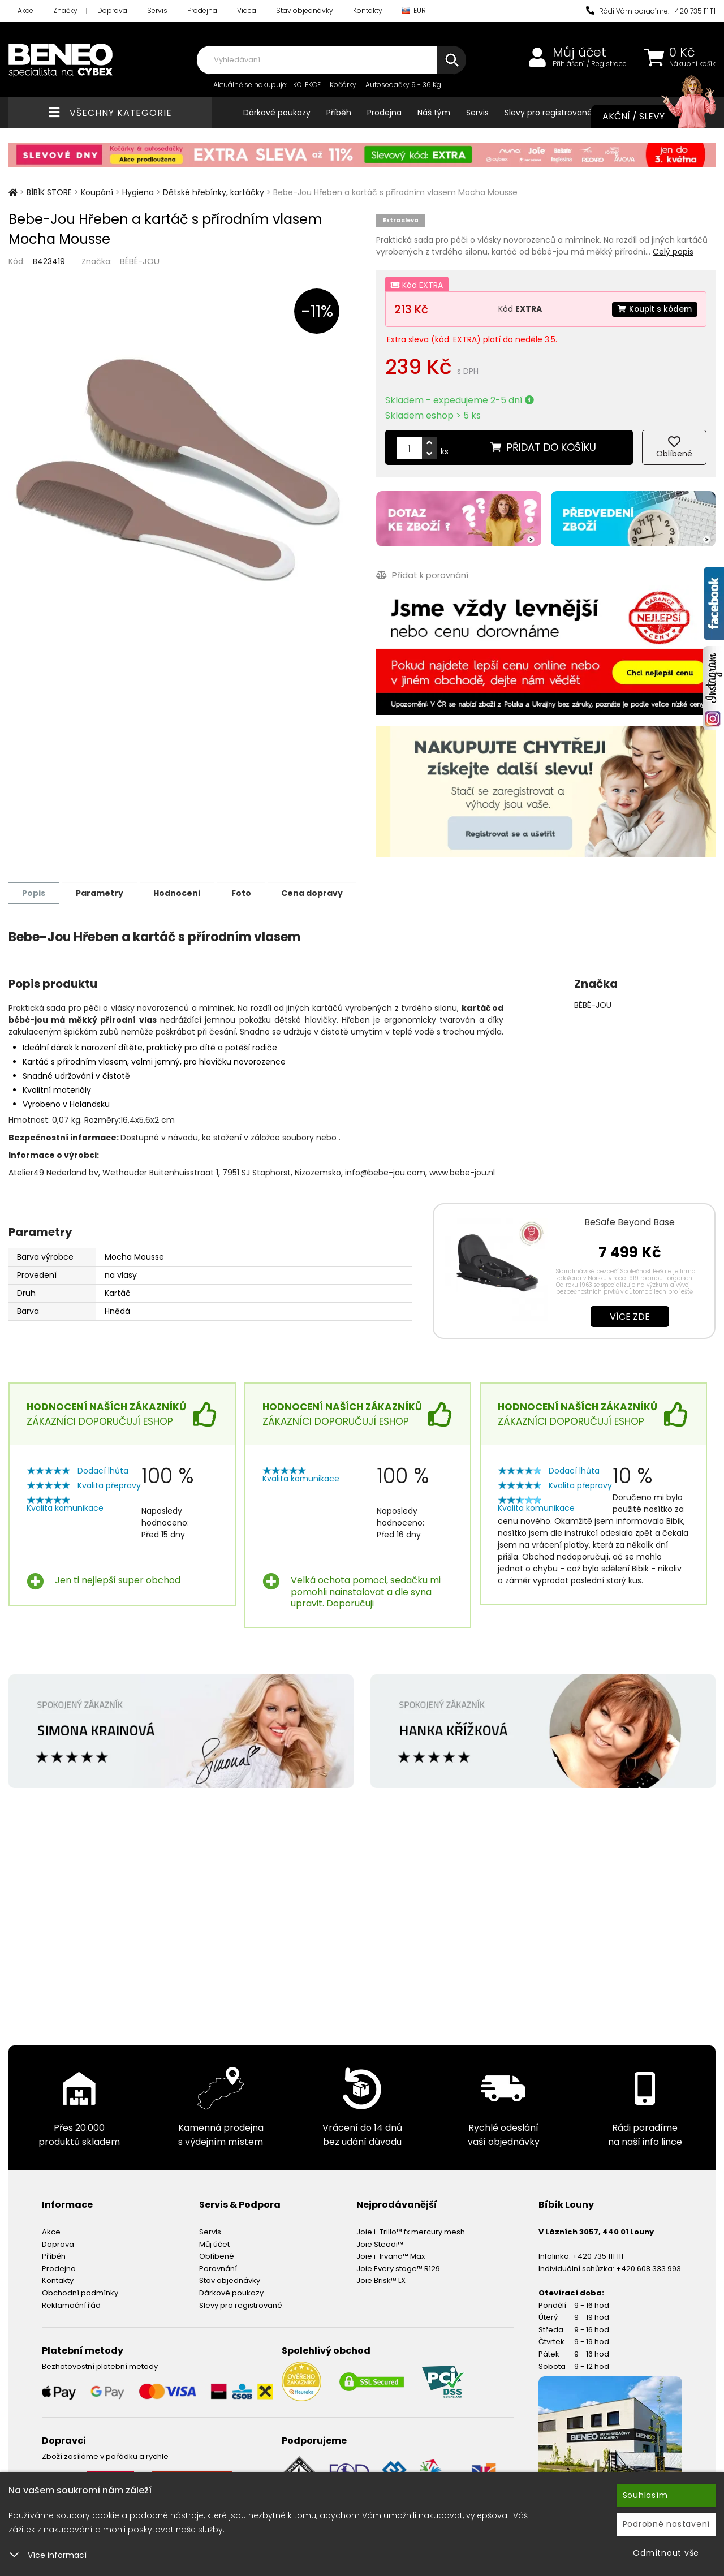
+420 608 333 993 (648, 2268)
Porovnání (218, 2268)
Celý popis (673, 251)
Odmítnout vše (666, 2552)
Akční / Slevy (647, 116)
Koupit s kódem (654, 309)
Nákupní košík (692, 64)
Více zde (630, 1316)
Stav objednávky (304, 10)
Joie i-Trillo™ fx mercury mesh (410, 2231)
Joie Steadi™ (379, 2243)
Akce (25, 10)
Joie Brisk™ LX (381, 2280)
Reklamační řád (71, 2304)
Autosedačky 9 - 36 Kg (403, 84)
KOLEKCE (307, 84)
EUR (414, 11)
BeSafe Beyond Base (629, 1221)
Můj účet (579, 52)
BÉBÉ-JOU (140, 261)
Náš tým (433, 112)
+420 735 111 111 (597, 2255)
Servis (157, 10)
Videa (246, 10)
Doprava (112, 10)
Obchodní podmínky (80, 2292)
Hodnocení (182, 892)
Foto (248, 892)
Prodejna (202, 10)
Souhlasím (645, 2495)
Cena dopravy (321, 892)
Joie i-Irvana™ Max (390, 2255)
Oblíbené (216, 2255)
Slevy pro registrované (548, 112)
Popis (34, 892)
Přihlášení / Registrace (590, 64)
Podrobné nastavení (666, 2524)
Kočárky (343, 84)
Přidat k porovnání (422, 575)
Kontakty (367, 10)
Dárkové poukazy (277, 112)
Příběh (338, 112)
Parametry (102, 892)
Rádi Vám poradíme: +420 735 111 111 (651, 11)
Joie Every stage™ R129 (398, 2268)
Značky (65, 10)
